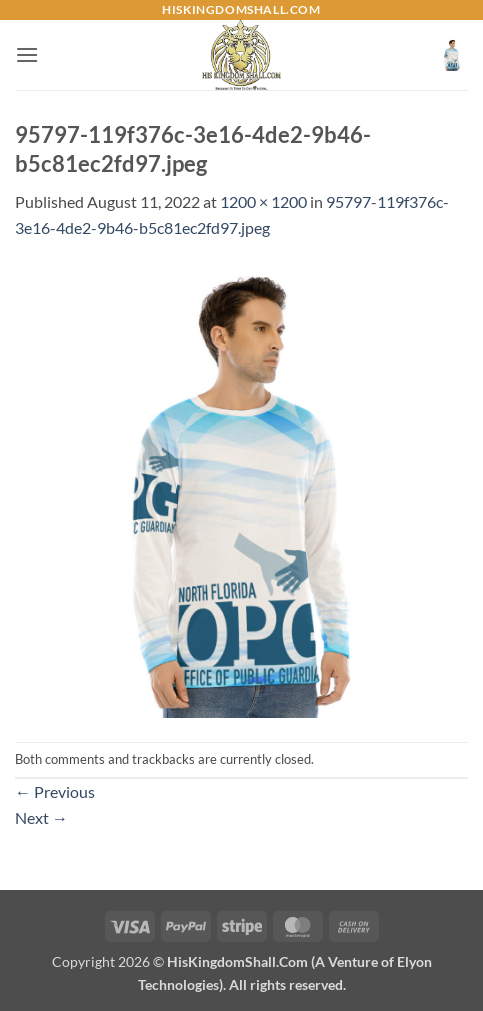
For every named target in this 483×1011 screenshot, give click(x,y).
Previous (55, 791)
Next (41, 817)
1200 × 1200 (263, 201)
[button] (27, 54)
